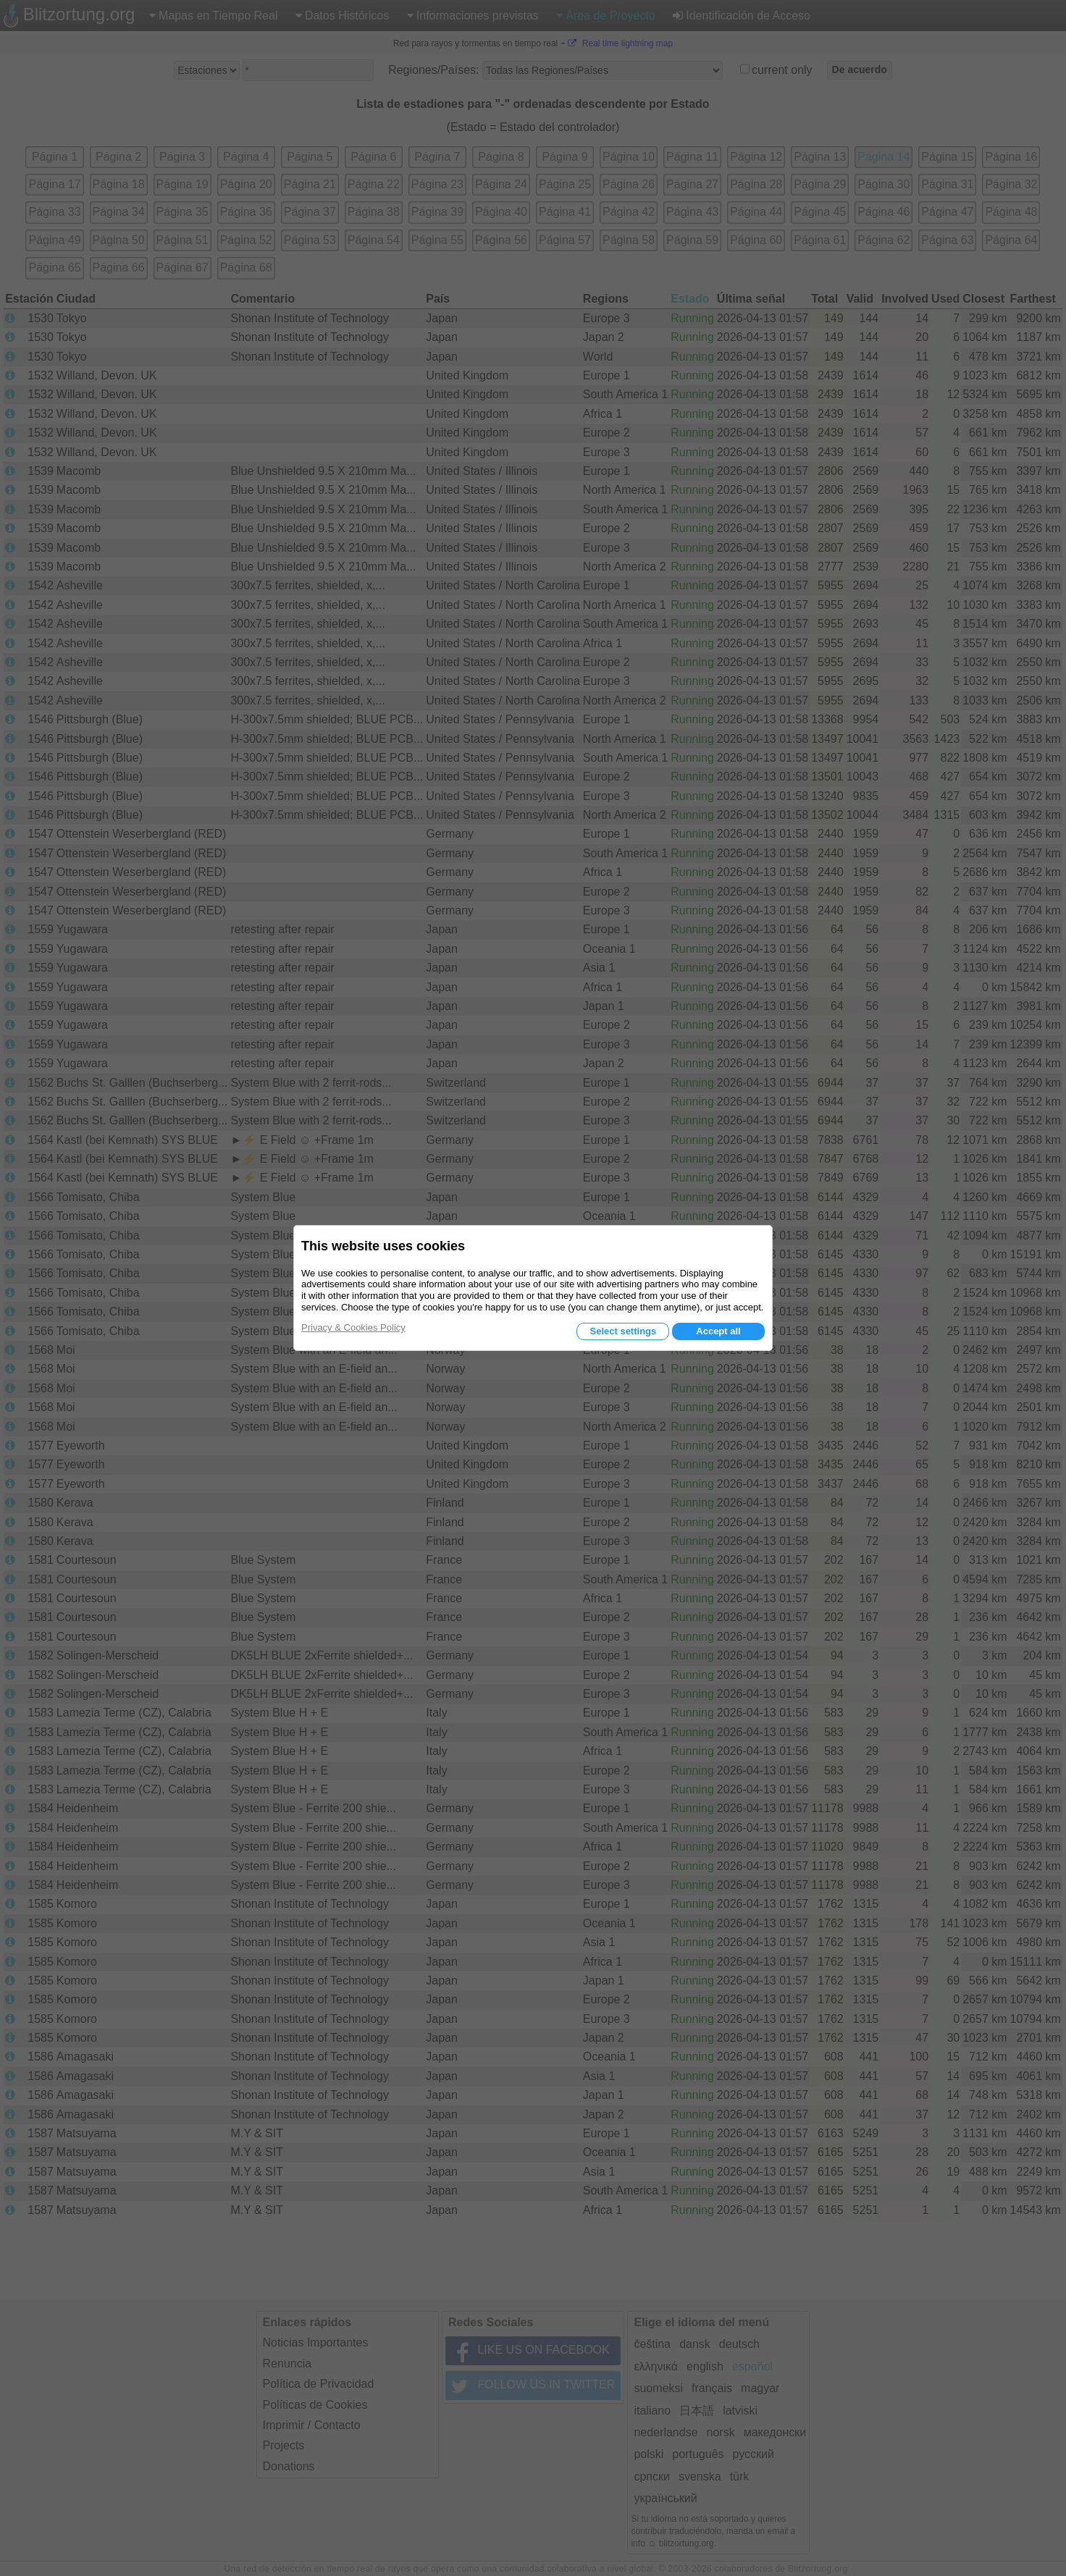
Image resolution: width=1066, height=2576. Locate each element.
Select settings (622, 1331)
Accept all (718, 1331)
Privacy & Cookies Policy (353, 1327)
